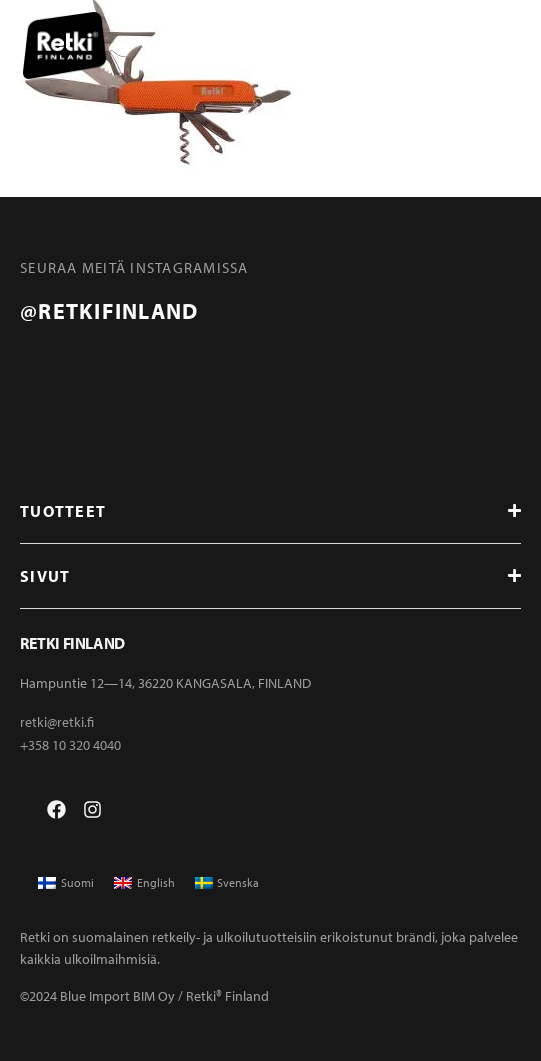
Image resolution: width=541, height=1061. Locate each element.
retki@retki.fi (57, 722)
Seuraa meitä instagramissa (134, 267)
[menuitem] (66, 883)
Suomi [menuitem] (77, 882)
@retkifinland (109, 311)
